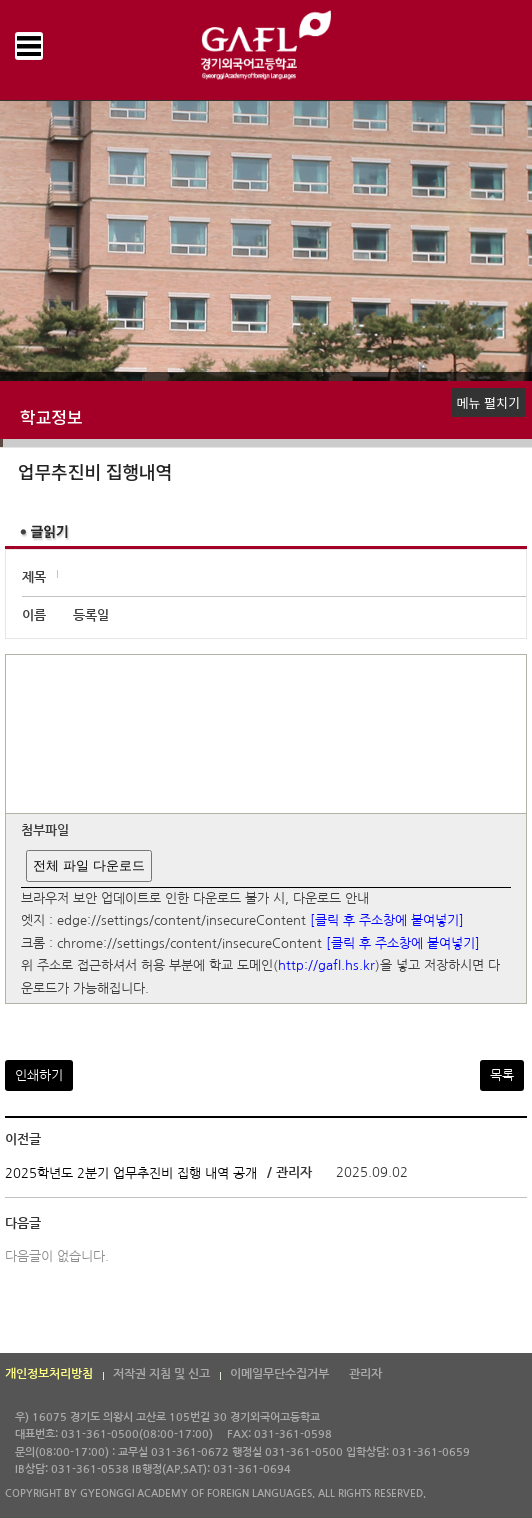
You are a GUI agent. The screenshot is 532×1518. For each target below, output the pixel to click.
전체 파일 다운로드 (88, 865)
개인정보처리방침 (49, 1374)
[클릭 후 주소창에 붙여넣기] (387, 921)
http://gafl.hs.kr (326, 966)
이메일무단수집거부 (279, 1374)
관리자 (365, 1374)
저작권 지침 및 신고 (161, 1374)
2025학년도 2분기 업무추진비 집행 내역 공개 (131, 1173)
